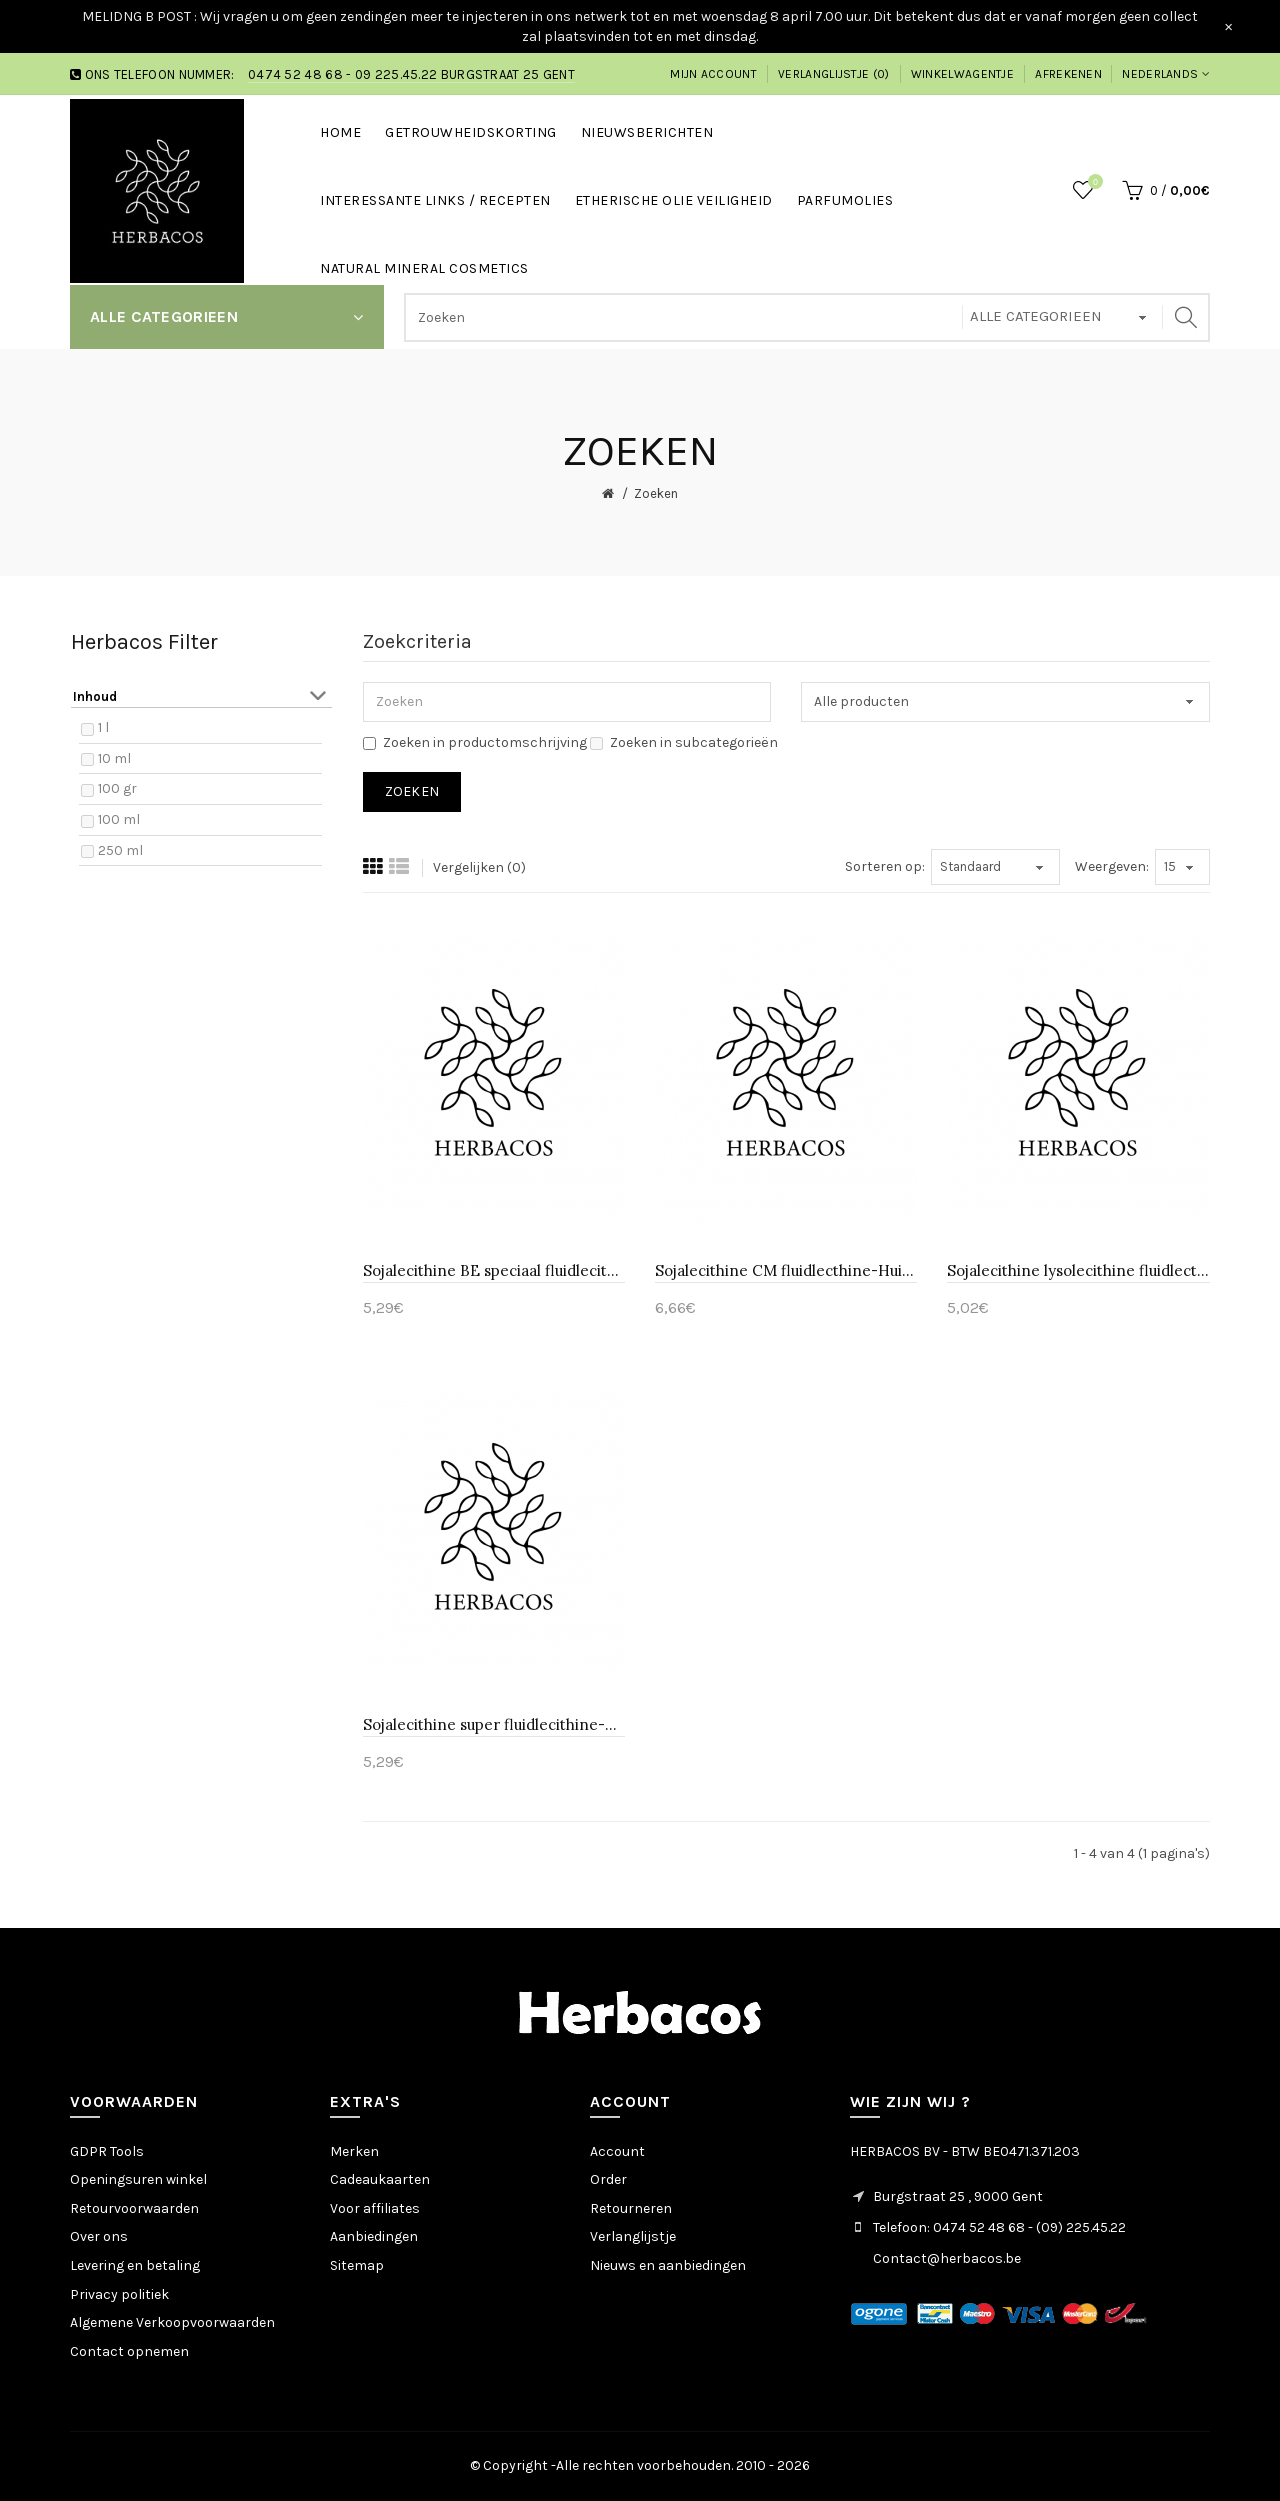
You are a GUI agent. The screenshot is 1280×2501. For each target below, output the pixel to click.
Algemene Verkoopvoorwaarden (172, 2322)
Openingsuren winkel (138, 2179)
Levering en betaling (135, 2265)
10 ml (114, 758)
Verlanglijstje (633, 2236)
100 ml (119, 819)
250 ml (120, 850)
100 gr (117, 788)
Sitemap (357, 2265)
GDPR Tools (107, 2151)
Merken (354, 2151)
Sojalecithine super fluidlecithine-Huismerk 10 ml (494, 1724)
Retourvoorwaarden (134, 2208)
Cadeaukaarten (380, 2179)
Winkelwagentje (962, 74)
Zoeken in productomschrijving (475, 742)
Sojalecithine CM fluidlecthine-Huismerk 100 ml (786, 1270)
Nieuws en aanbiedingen (668, 2265)
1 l (103, 727)
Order (608, 2179)
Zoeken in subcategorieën (684, 742)
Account (617, 2151)
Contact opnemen (129, 2351)
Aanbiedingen (374, 2236)
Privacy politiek (119, 2294)
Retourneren (631, 2208)
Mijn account (713, 74)
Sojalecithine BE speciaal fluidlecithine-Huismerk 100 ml (494, 1270)
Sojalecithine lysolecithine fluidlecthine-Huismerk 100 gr (1078, 1270)
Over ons (99, 2236)
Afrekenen (1068, 74)
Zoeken (656, 493)
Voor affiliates (375, 2208)
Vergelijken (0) (479, 867)
